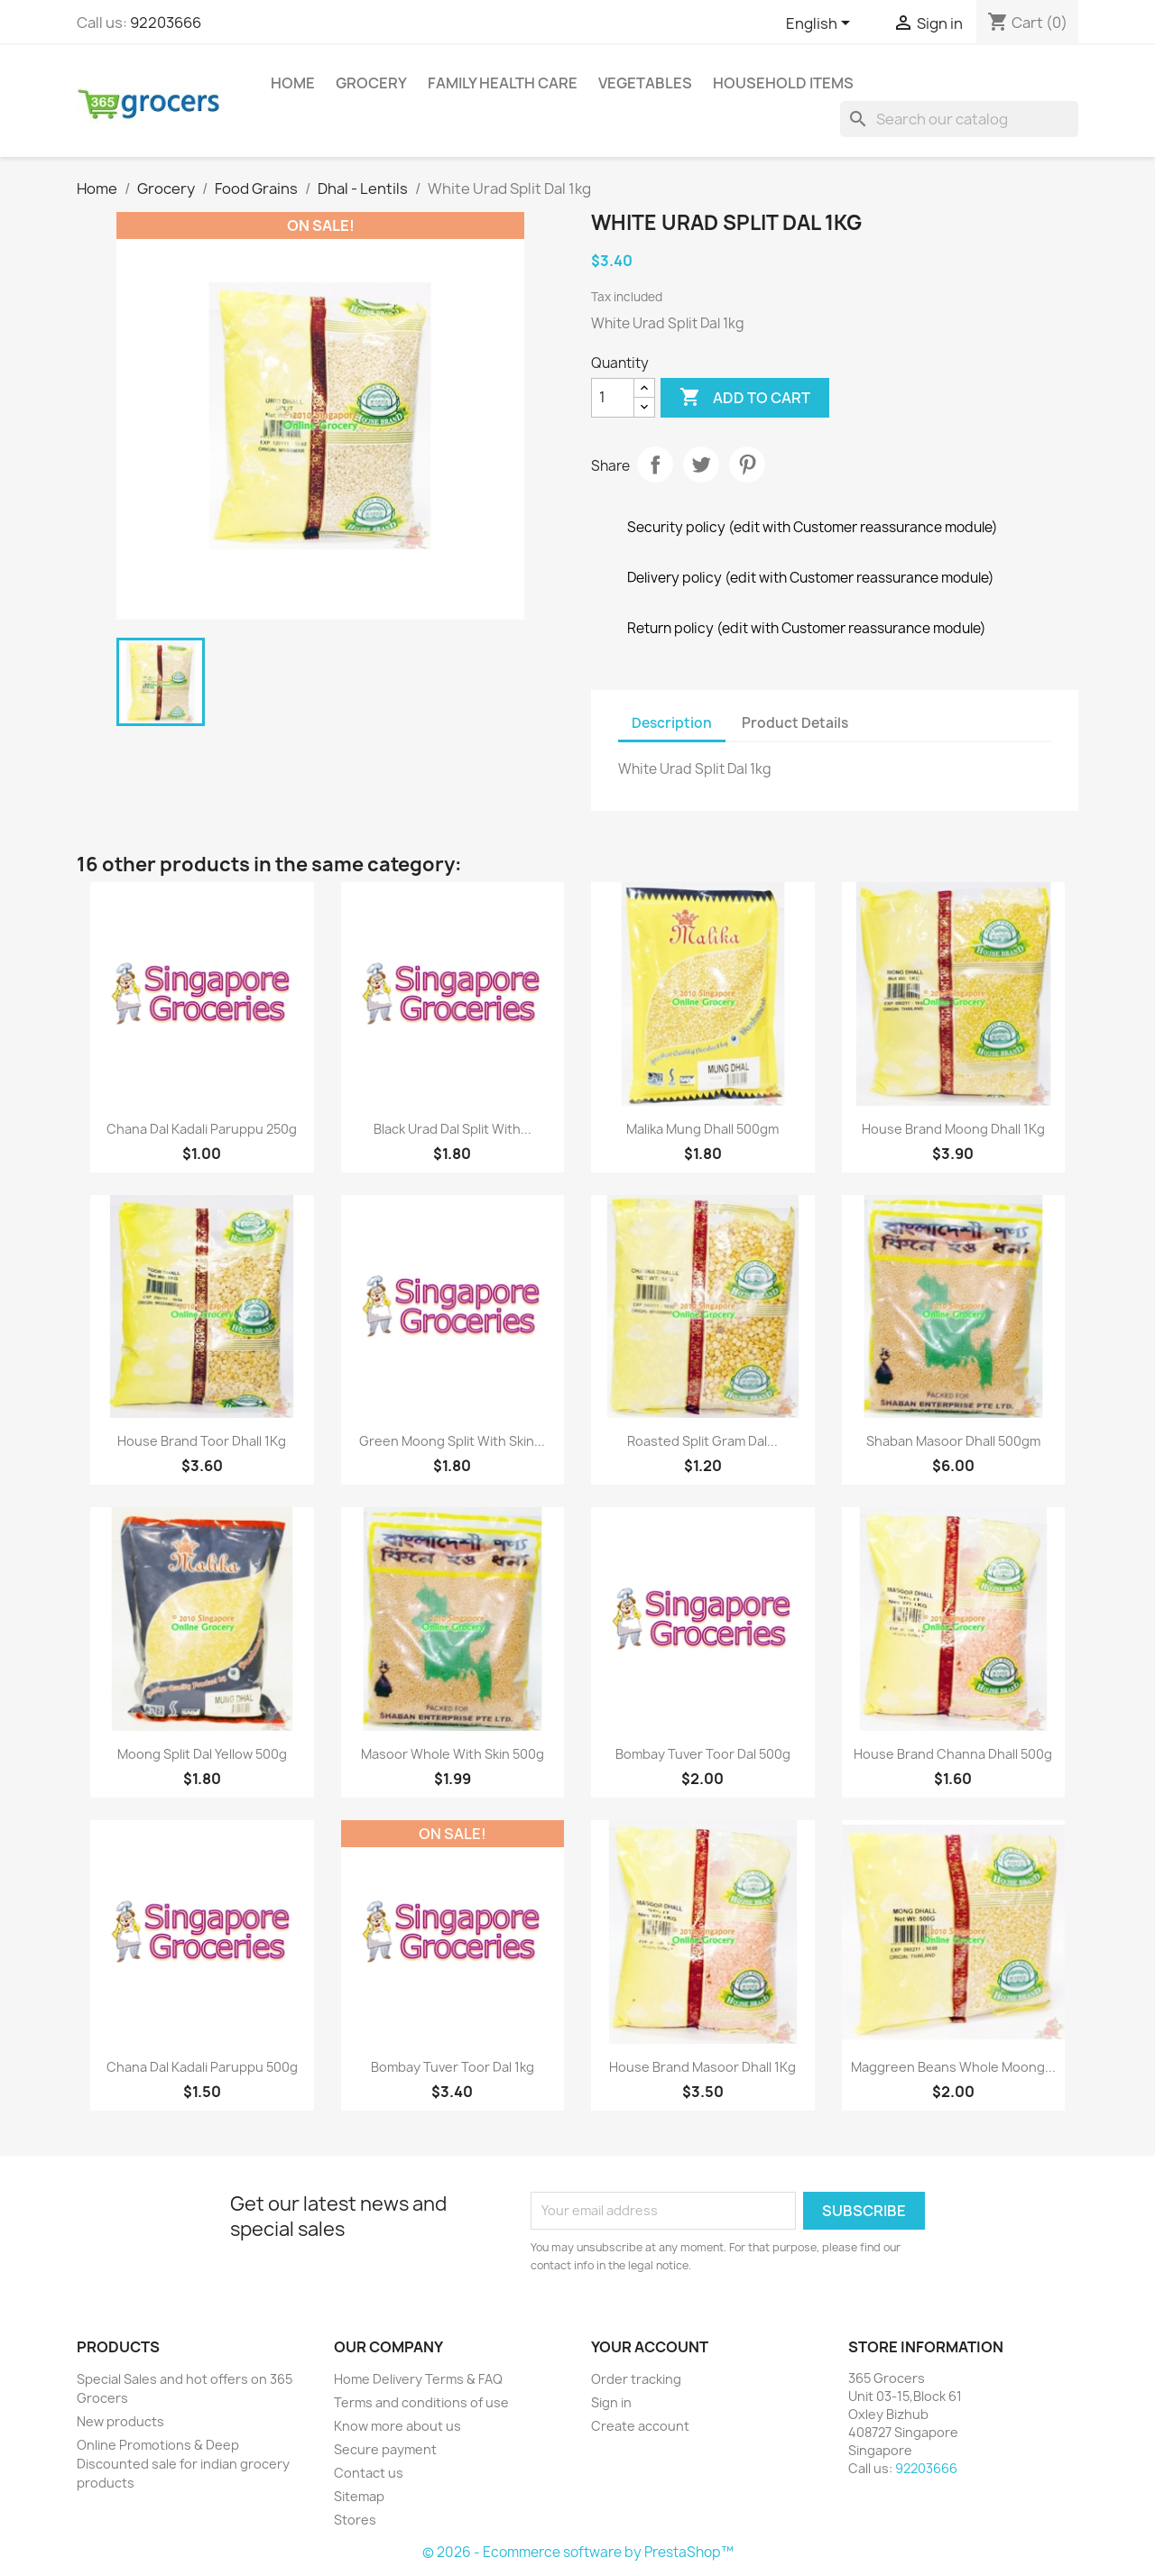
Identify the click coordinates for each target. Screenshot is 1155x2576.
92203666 (165, 22)
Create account (640, 2425)
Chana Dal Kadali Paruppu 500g (202, 2066)
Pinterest (747, 464)
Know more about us (397, 2425)
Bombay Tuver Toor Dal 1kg (452, 2066)
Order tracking (636, 2378)
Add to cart (744, 397)
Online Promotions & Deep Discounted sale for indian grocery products (183, 2463)
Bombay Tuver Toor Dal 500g (702, 1753)
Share (655, 464)
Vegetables (645, 83)
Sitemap (359, 2496)
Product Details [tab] (795, 722)
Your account (649, 2347)
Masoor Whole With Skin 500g (452, 1753)
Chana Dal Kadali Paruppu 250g (201, 1128)
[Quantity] (612, 398)
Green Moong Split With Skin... (452, 1440)
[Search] (959, 119)
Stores (355, 2519)
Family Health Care (503, 83)
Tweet (701, 464)
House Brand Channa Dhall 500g (953, 1753)
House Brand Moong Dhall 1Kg (953, 1128)
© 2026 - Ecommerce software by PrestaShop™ (578, 2552)
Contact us (368, 2472)
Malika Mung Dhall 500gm (702, 1128)
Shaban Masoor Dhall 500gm (953, 1440)
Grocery (371, 83)
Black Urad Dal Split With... (452, 1128)
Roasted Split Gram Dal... (702, 1440)
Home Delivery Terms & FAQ (418, 2378)
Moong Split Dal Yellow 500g (202, 1753)
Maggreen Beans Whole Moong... (953, 2066)
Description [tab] (672, 722)
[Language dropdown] (821, 24)
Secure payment (385, 2449)
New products (120, 2421)
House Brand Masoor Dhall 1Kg (702, 2066)
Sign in (611, 2402)
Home (293, 83)
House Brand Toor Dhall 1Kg (201, 1440)
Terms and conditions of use (421, 2402)
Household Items (783, 83)
